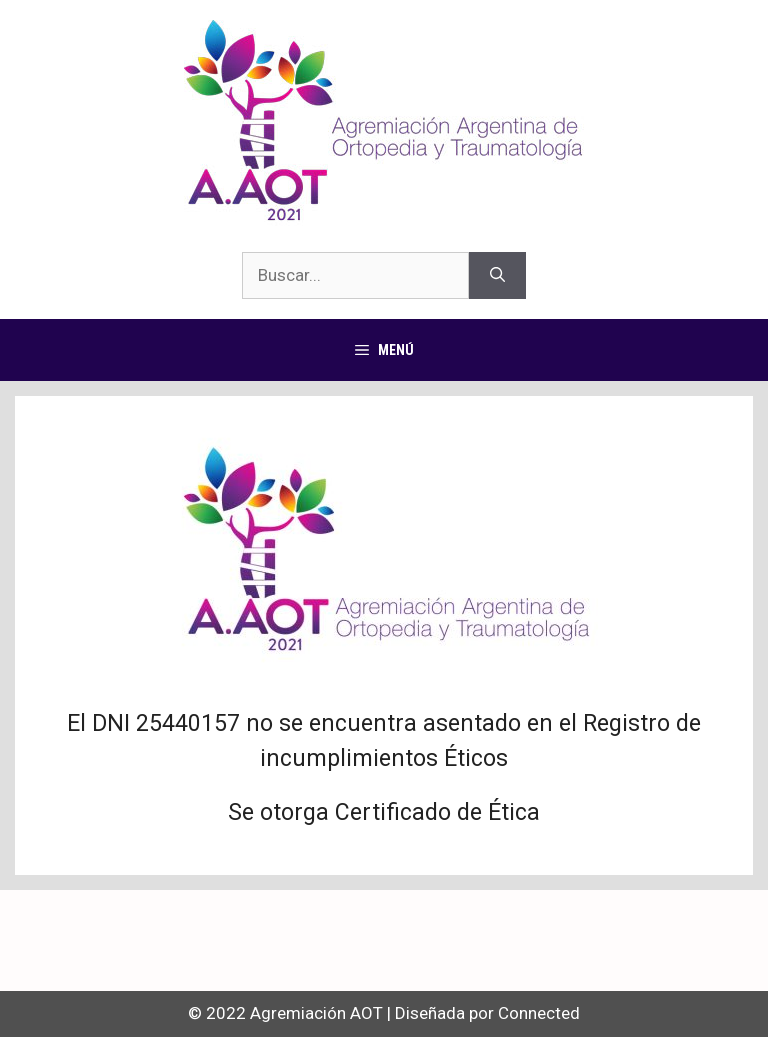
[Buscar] (497, 276)
